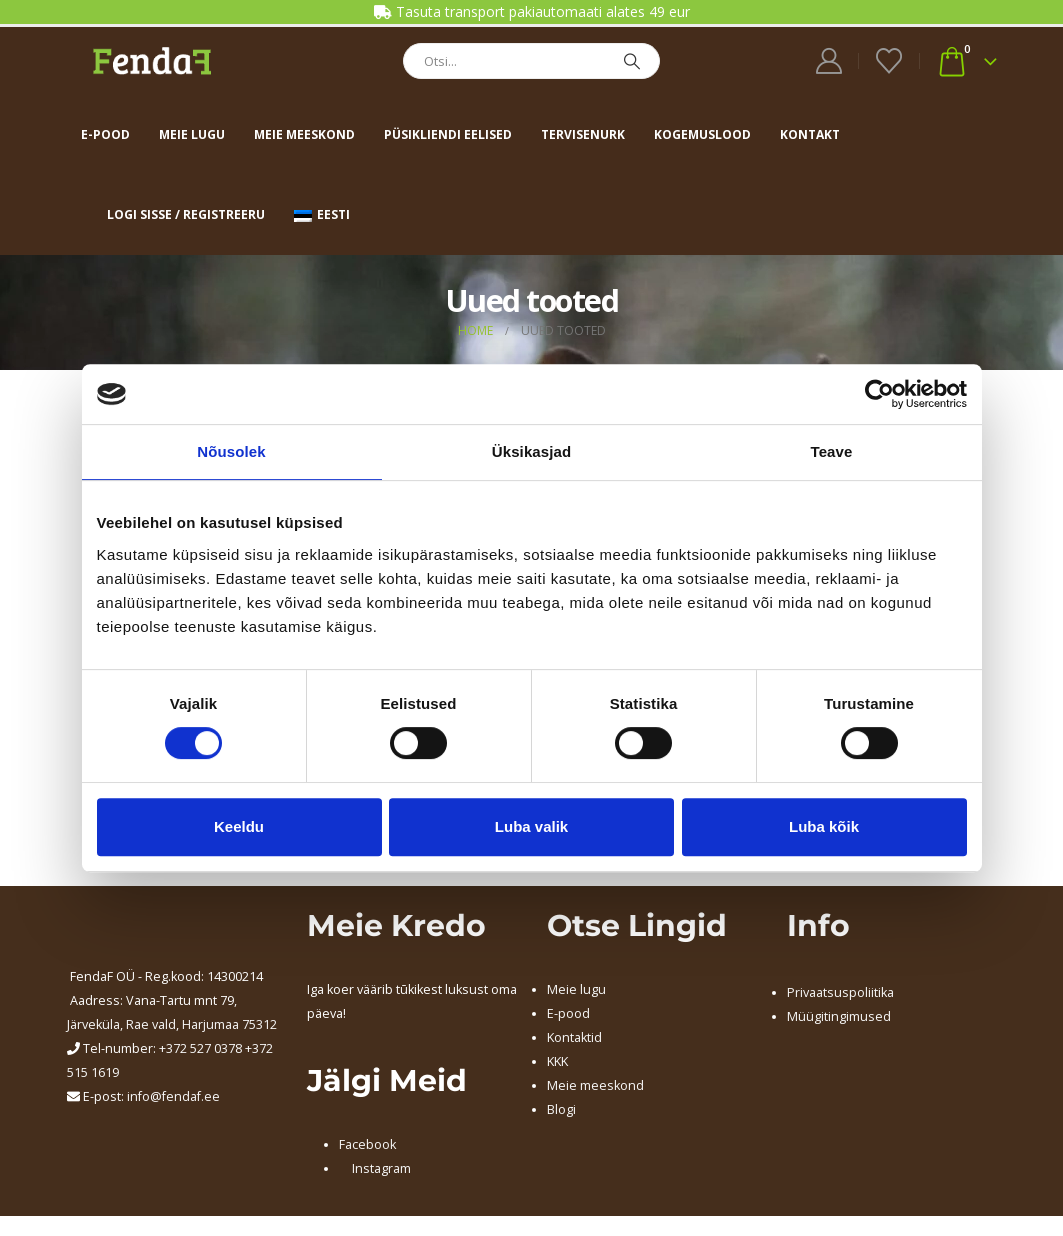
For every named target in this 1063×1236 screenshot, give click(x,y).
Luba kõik (824, 826)
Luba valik (531, 826)
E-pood (105, 134)
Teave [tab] (832, 451)
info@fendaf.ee (173, 1096)
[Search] (632, 61)
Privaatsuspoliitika (840, 992)
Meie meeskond (304, 134)
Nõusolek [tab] (231, 451)
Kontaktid (574, 1037)
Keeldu (239, 826)
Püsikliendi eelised (448, 134)
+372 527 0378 (200, 1048)
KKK (557, 1061)
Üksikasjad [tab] (531, 451)
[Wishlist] (888, 61)
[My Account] (828, 61)
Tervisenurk (583, 134)
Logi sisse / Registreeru (186, 214)
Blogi (561, 1109)
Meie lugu (192, 134)
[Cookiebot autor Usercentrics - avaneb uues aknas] (879, 394)
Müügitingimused (839, 1016)
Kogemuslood (702, 134)
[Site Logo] (152, 60)
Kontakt (810, 134)
